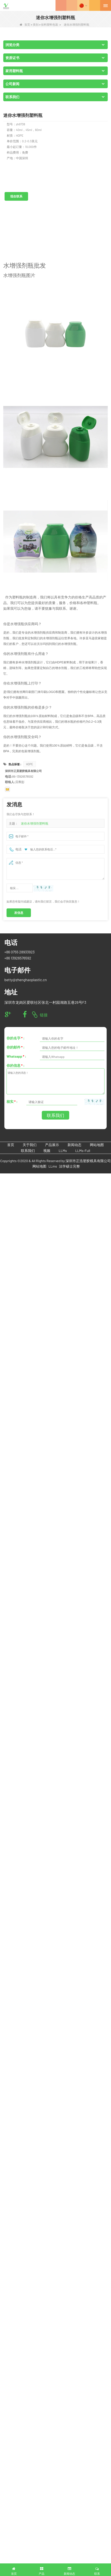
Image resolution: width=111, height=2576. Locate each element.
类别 (36, 24)
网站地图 (97, 1145)
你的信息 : (16, 1065)
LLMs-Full (82, 1150)
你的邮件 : (16, 1047)
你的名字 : (16, 1038)
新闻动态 (74, 1145)
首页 (25, 24)
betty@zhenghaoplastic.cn (25, 979)
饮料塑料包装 (49, 24)
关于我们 (30, 1145)
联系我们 (55, 1115)
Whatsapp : (16, 1056)
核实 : (12, 1101)
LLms (53, 1166)
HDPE (29, 764)
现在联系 (16, 196)
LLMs (63, 1150)
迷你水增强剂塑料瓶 (34, 823)
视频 (46, 1150)
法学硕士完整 (69, 1166)
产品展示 (52, 1145)
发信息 (18, 912)
